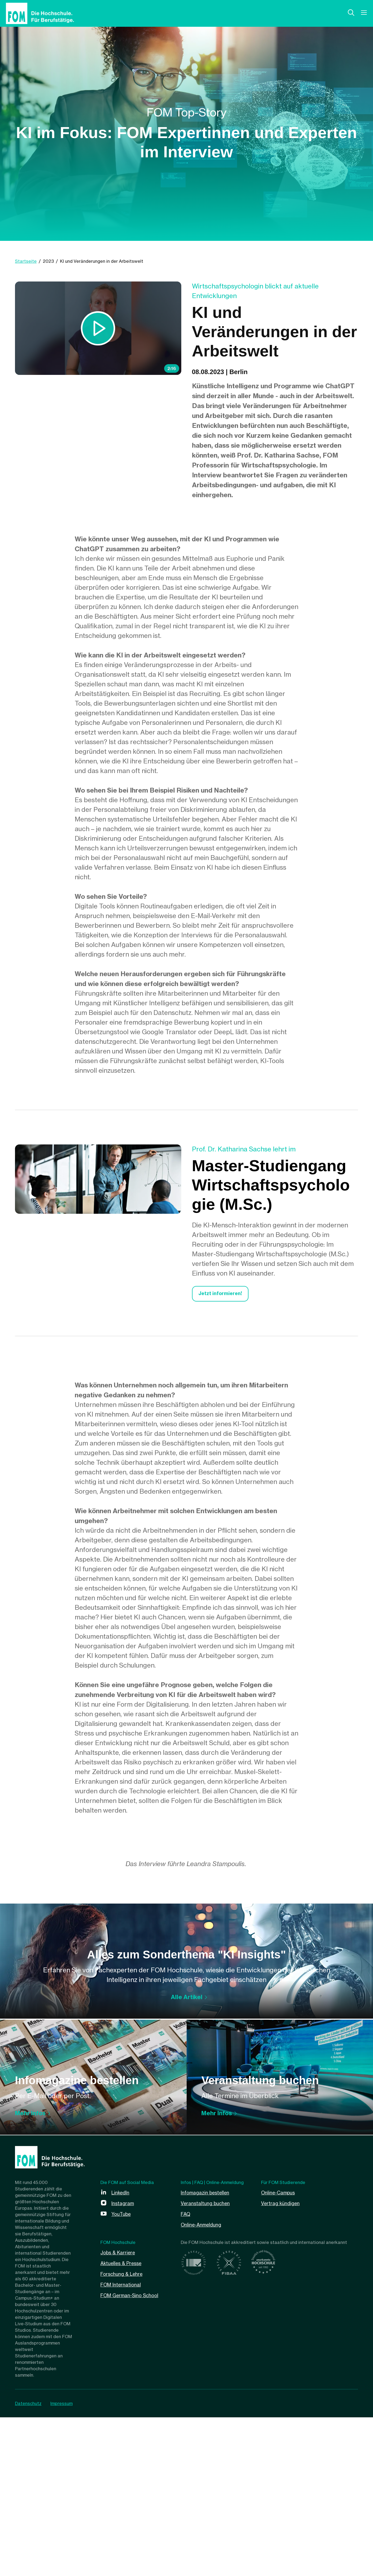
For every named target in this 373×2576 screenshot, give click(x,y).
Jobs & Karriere (120, 2411)
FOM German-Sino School (133, 2454)
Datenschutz (28, 2562)
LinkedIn (121, 2351)
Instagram (124, 2361)
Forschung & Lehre (124, 2432)
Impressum (64, 2562)
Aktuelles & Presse (124, 2421)
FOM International (123, 2443)
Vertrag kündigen (282, 2361)
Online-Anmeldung (203, 2383)
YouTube (122, 2372)
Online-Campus (280, 2351)
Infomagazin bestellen (208, 2351)
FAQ (186, 2372)
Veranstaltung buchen (208, 2361)
